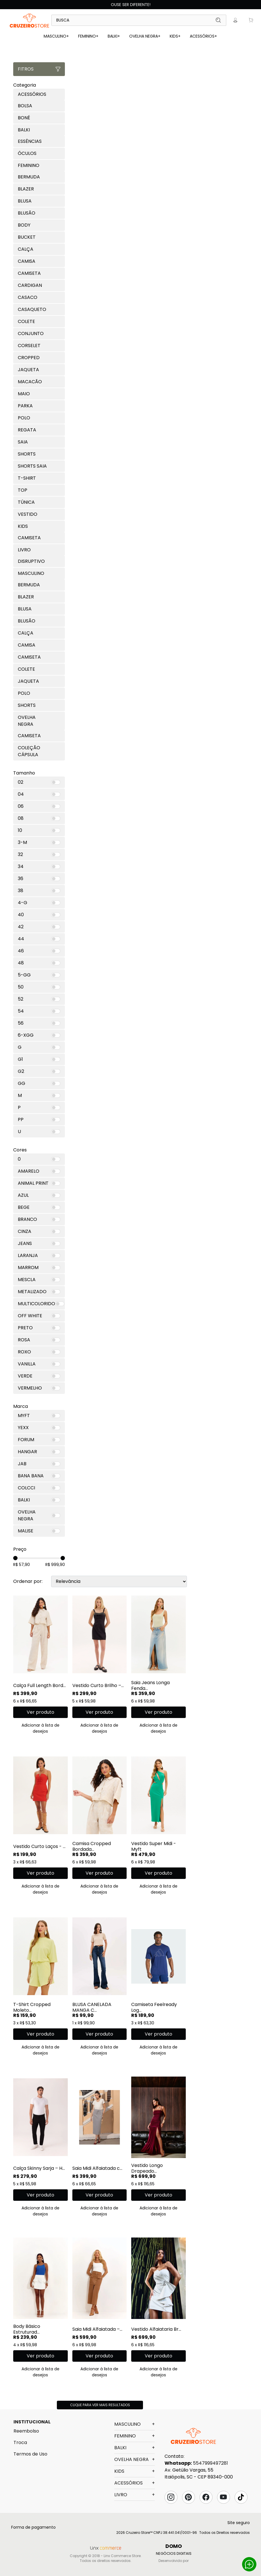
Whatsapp (249, 2564)
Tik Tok (240, 2497)
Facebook (206, 2497)
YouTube (223, 2497)
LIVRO (134, 2494)
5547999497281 (210, 2463)
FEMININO (88, 36)
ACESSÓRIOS (203, 36)
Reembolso (26, 2431)
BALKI (114, 36)
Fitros (39, 69)
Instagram (171, 2497)
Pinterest (188, 2497)
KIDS (175, 36)
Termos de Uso (30, 2454)
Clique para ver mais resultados (100, 2404)
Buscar (218, 20)
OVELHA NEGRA (145, 36)
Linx (29, 20)
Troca (20, 2442)
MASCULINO (56, 36)
